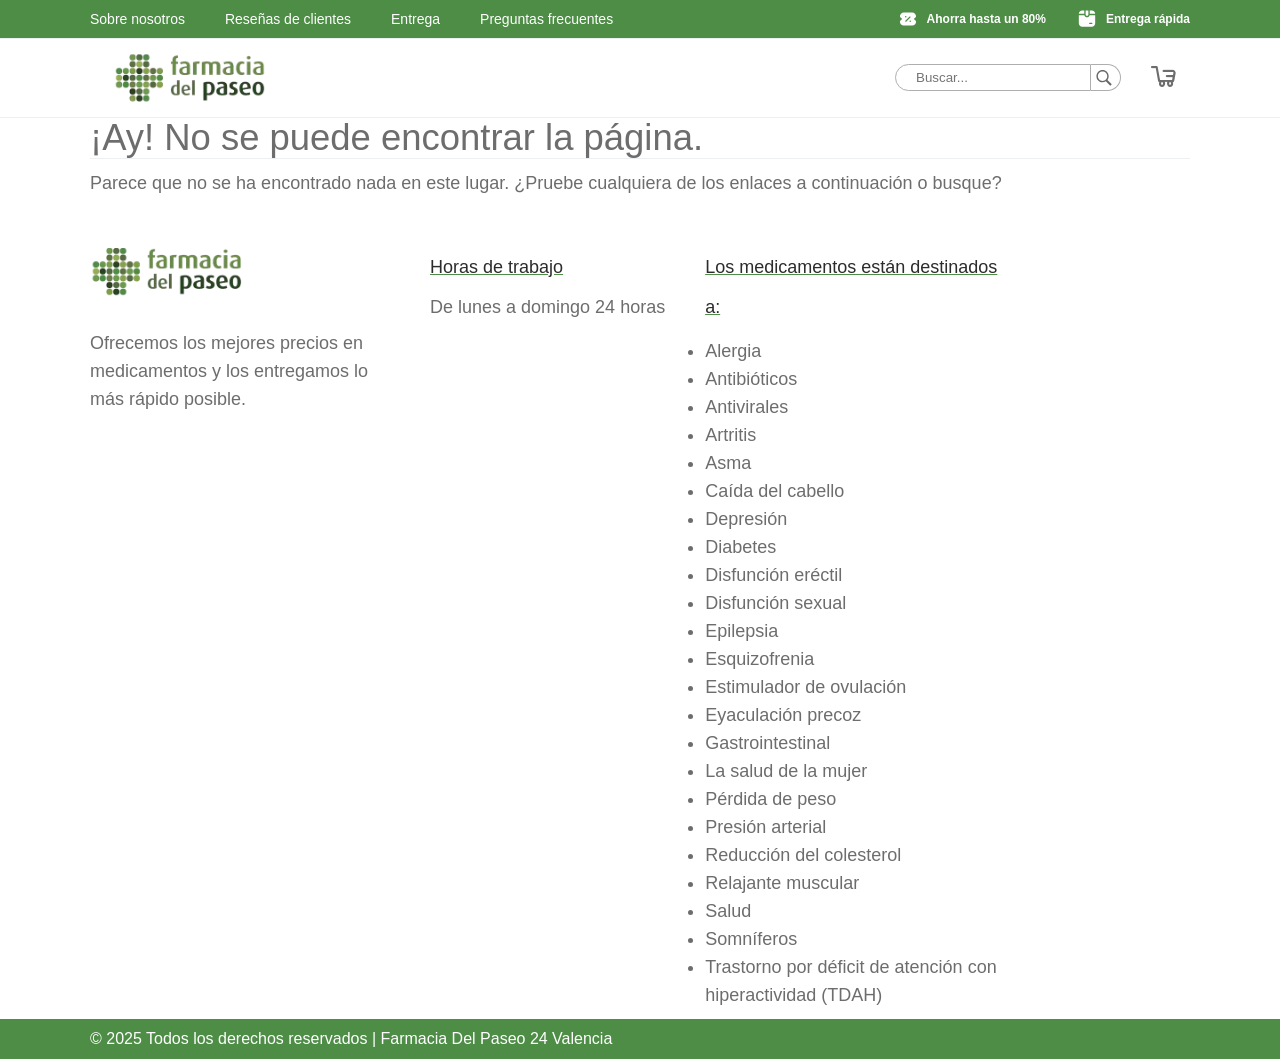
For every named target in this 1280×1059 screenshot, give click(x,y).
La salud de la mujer (786, 771)
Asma (728, 463)
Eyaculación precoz (783, 715)
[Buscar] (1106, 77)
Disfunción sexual (775, 603)
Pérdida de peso (770, 799)
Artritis (730, 435)
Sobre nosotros (137, 19)
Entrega (415, 19)
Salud (728, 911)
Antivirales (746, 407)
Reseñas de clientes (288, 19)
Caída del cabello (774, 491)
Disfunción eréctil (773, 575)
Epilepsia (741, 631)
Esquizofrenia (759, 659)
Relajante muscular (782, 883)
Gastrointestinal (767, 743)
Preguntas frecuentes (546, 19)
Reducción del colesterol (803, 855)
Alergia (733, 351)
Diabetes (740, 547)
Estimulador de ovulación (805, 687)
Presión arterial (765, 827)
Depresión (746, 519)
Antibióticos (751, 379)
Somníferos (751, 939)
